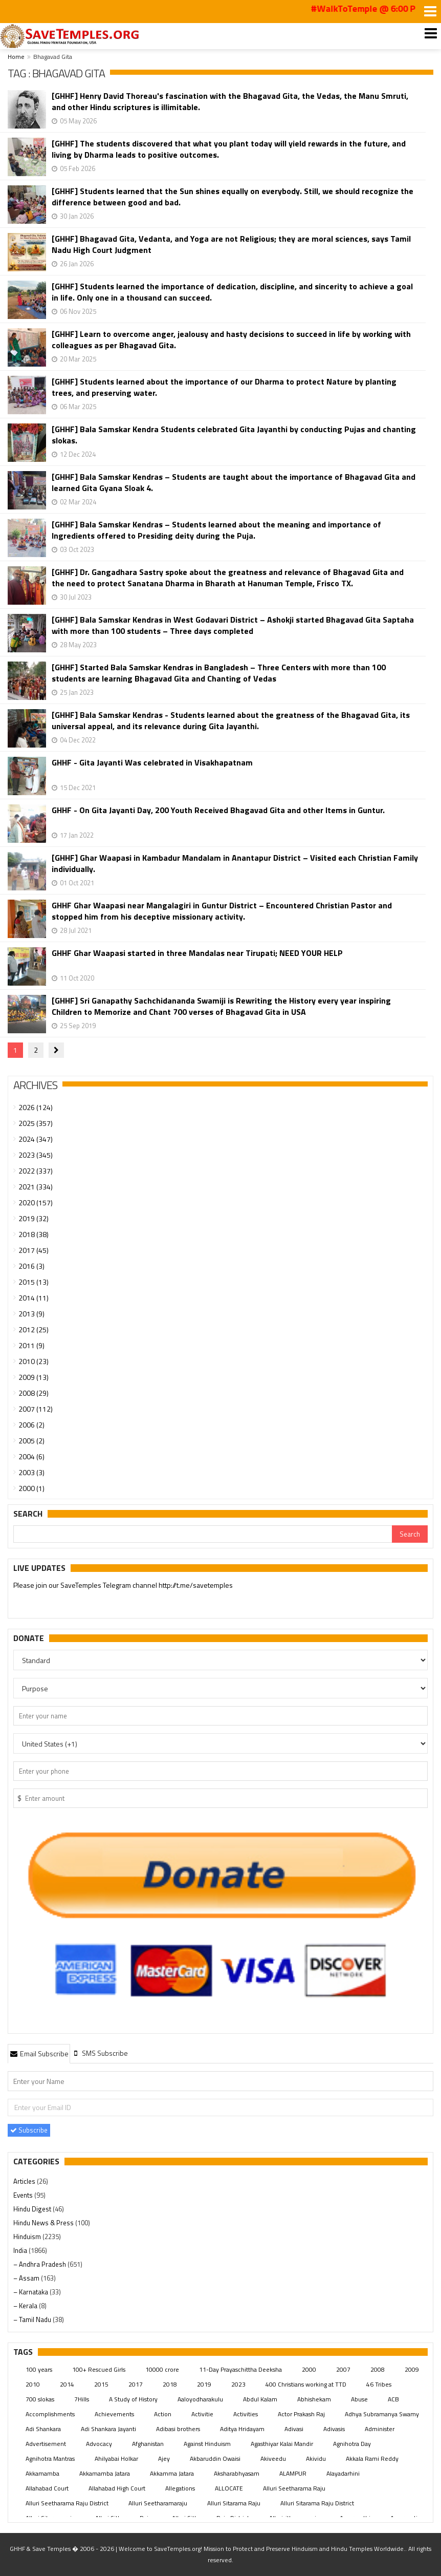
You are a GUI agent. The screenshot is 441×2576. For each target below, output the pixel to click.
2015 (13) (33, 1281)
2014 (67, 2384)
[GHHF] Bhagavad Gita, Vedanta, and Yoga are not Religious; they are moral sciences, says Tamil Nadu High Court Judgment (231, 244)
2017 (135, 2384)
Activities (245, 2414)
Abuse (359, 2399)
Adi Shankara (43, 2429)
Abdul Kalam (260, 2399)
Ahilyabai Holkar (116, 2458)
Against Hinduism (207, 2444)
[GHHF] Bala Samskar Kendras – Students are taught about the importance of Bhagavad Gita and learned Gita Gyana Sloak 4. (233, 482)
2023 (238, 2384)
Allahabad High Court (117, 2488)
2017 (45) (33, 1250)
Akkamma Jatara (172, 2473)
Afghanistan (148, 2444)
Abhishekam (314, 2399)
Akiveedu (273, 2458)
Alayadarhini (343, 2473)
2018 (170, 2384)
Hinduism (27, 2236)
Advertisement (46, 2444)
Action (162, 2414)
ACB (393, 2399)
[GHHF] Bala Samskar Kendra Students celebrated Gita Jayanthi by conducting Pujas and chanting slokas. (234, 434)
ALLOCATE (229, 2488)
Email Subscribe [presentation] (39, 2053)
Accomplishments (50, 2414)
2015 (101, 2384)
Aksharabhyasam (236, 2473)
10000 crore (162, 2369)
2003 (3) (31, 1472)
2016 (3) (31, 1266)
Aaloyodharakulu (200, 2399)
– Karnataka (31, 2292)
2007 (343, 2369)
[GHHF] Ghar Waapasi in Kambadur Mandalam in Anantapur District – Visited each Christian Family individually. (235, 863)
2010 (33, 2384)
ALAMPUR (292, 2473)
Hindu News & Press (44, 2223)
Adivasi (293, 2429)
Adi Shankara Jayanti (108, 2429)
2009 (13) (33, 1377)
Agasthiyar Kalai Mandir (282, 2444)
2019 (204, 2384)
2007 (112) (35, 1408)
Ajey (164, 2458)
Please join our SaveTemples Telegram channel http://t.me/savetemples (123, 1586)
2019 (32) (33, 1218)
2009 (412, 2369)
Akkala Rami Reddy (372, 2458)
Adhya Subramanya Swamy (382, 2414)
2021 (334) (35, 1186)
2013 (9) (31, 1313)
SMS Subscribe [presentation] (100, 2053)
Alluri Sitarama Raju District (317, 2503)
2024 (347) (35, 1139)
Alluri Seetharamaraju (157, 2503)
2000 (309, 2369)
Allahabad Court (47, 2488)
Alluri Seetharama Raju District (67, 2503)
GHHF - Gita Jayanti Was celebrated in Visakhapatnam (152, 763)
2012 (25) (33, 1329)
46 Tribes (378, 2384)
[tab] (39, 2053)
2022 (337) (35, 1170)
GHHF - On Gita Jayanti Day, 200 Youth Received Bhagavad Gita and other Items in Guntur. (218, 810)
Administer (379, 2429)
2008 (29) (33, 1393)
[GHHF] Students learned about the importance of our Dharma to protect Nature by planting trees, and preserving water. (224, 387)
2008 (377, 2369)
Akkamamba (42, 2473)
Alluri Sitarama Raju (233, 2503)
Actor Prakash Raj (301, 2414)
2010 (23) (33, 1361)
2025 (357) (35, 1123)
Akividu (316, 2458)
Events (23, 2195)
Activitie (202, 2414)
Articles (25, 2181)
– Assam (27, 2278)
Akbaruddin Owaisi (215, 2458)
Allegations (180, 2488)
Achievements (114, 2414)
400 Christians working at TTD (306, 2384)
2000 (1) (31, 1488)
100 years (39, 2369)
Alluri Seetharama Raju (294, 2488)
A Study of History (133, 2399)
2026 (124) (35, 1107)
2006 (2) (31, 1424)
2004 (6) (31, 1456)
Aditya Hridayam (242, 2429)
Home (16, 56)
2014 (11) (33, 1297)
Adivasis (334, 2429)
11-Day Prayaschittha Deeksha (240, 2369)
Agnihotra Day (352, 2444)
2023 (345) (35, 1154)
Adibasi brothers (178, 2429)
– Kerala (26, 2306)
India (21, 2250)
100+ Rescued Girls (98, 2369)
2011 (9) (31, 1345)
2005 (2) (31, 1440)
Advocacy (99, 2444)
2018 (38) (33, 1234)
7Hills (81, 2399)
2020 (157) (35, 1202)
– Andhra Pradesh (40, 2264)
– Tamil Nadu (33, 2319)
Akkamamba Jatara (104, 2473)
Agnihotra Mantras (50, 2458)
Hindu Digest (33, 2209)
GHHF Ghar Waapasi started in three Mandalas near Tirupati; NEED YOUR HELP (197, 953)
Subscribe (29, 2130)
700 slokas (40, 2399)
